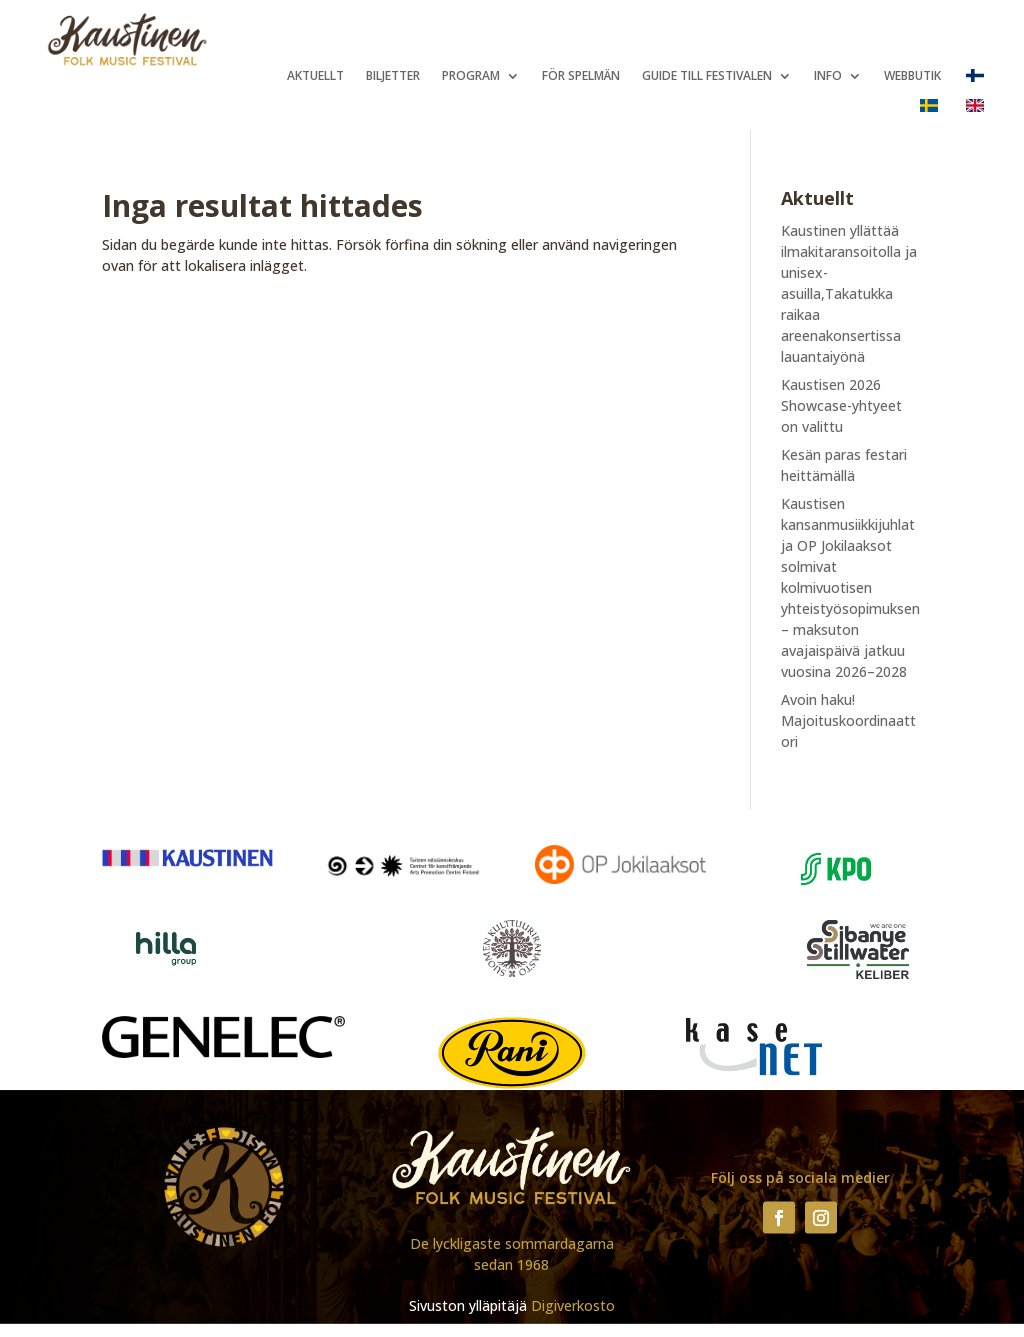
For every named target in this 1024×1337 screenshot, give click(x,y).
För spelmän (581, 76)
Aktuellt (315, 76)
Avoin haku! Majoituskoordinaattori (848, 720)
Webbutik (912, 76)
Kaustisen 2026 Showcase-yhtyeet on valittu (841, 405)
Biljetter (393, 76)
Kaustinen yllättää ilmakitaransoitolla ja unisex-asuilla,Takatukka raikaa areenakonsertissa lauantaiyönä (849, 293)
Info (828, 76)
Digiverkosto (573, 1305)
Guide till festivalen (707, 76)
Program (471, 76)
